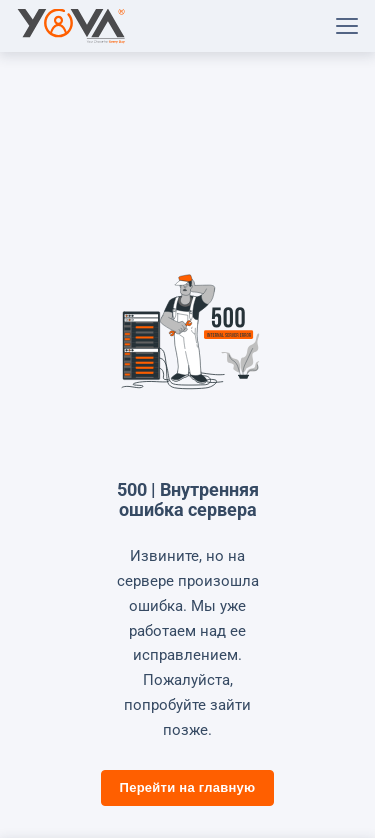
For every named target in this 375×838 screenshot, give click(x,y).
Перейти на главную (188, 787)
